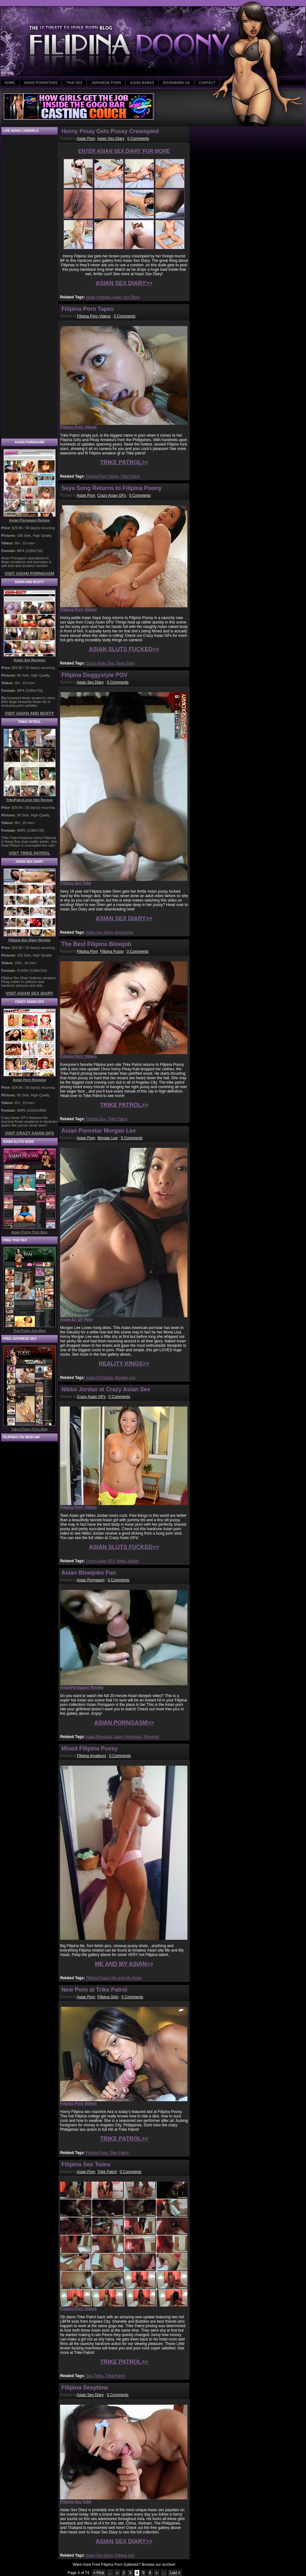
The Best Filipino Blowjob (96, 944)
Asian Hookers (98, 297)
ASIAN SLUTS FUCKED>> (124, 649)
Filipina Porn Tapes (87, 309)
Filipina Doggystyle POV (94, 675)
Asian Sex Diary (110, 138)
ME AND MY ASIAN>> (124, 1964)
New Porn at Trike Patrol (94, 1990)
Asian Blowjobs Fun (88, 1573)
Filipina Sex (96, 1119)
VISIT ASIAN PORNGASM (29, 573)
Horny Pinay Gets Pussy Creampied (110, 131)
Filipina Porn (87, 951)
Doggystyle (124, 932)
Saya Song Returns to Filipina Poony (111, 488)
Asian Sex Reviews (29, 660)
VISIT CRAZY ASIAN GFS (29, 1133)
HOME (9, 83)
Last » (175, 2573)
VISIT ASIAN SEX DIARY (29, 993)
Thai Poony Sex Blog (29, 1330)
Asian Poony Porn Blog (29, 1232)
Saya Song (125, 663)
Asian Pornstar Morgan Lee (98, 1131)
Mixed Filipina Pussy (89, 1748)
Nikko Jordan (128, 1561)
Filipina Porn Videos (94, 316)
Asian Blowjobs (98, 1736)
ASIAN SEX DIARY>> (124, 283)
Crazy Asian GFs (111, 495)
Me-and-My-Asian (126, 1978)
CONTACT (207, 83)
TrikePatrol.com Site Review (29, 800)
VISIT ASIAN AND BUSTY (29, 713)
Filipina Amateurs (91, 1756)
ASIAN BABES (142, 83)
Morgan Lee (107, 1138)
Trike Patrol (130, 476)
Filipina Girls (107, 1997)
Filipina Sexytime (84, 2387)
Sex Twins (94, 2376)
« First (99, 2573)
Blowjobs (151, 1736)
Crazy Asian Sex (100, 663)
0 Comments (138, 138)
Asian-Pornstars (99, 1377)
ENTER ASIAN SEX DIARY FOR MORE (124, 151)
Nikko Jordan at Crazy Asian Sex (105, 1389)
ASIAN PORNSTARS (41, 83)
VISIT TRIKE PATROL (29, 853)
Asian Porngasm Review (29, 520)
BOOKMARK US (176, 83)
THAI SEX (74, 83)
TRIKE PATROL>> (124, 462)
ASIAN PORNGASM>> (124, 1723)
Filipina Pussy (112, 951)
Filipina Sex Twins (86, 2164)
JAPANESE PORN (106, 83)
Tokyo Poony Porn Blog (29, 1429)
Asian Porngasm (91, 1580)
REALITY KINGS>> (124, 1363)
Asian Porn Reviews (29, 1080)
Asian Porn (86, 138)
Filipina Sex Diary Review (29, 940)
